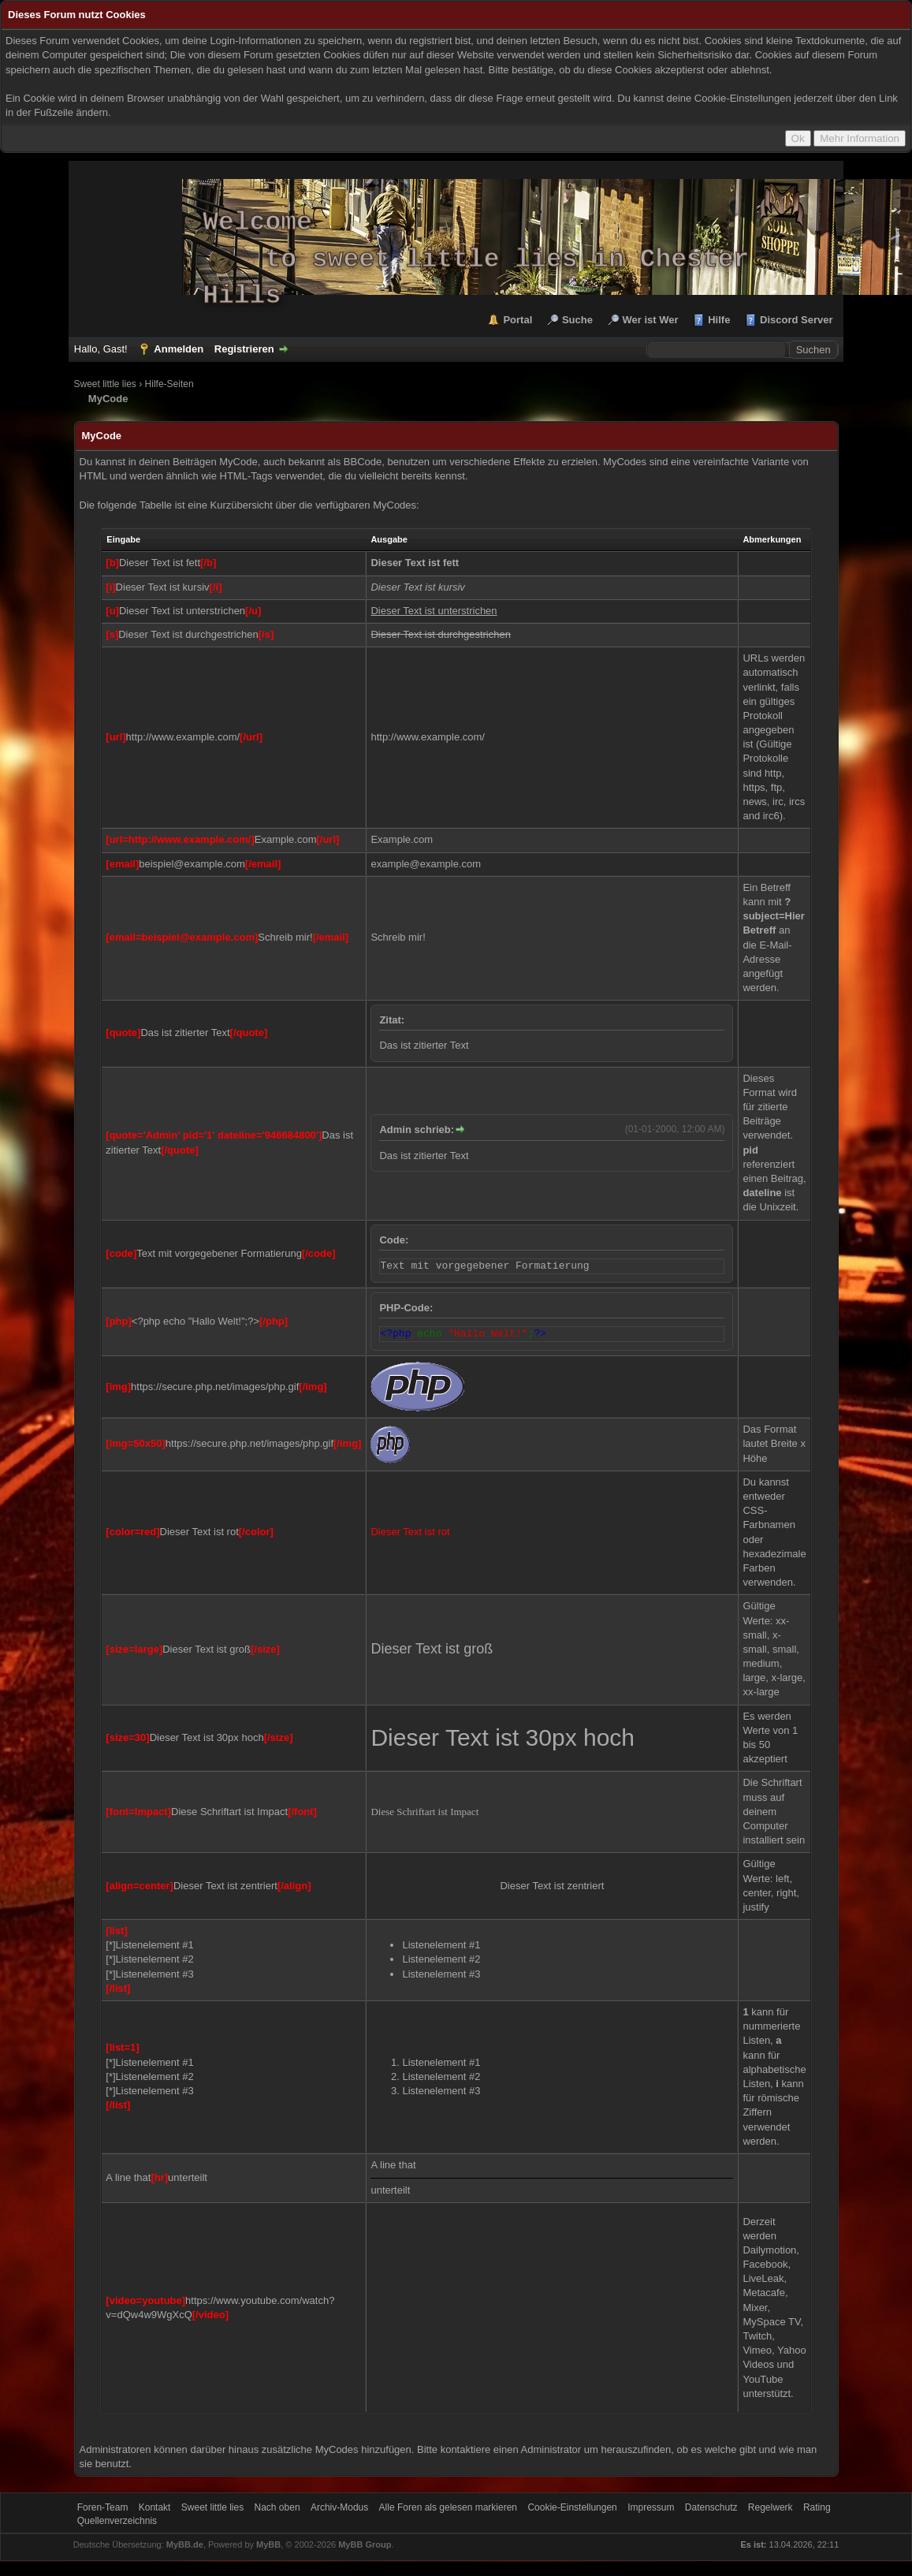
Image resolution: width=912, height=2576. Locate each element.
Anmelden (178, 349)
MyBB (268, 2544)
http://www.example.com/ (427, 737)
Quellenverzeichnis (117, 2520)
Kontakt (155, 2507)
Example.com (401, 839)
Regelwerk (770, 2507)
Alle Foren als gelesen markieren (448, 2507)
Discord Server (796, 320)
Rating (817, 2507)
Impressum (650, 2507)
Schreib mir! (397, 937)
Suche (577, 320)
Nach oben (277, 2507)
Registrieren (244, 349)
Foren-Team (102, 2507)
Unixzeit (777, 1207)
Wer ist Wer (651, 320)
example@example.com (425, 864)
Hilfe (719, 320)
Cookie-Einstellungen (571, 2507)
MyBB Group (364, 2544)
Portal (517, 320)
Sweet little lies (105, 384)
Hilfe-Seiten (169, 384)
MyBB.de (184, 2544)
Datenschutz (711, 2507)
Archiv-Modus (339, 2507)
